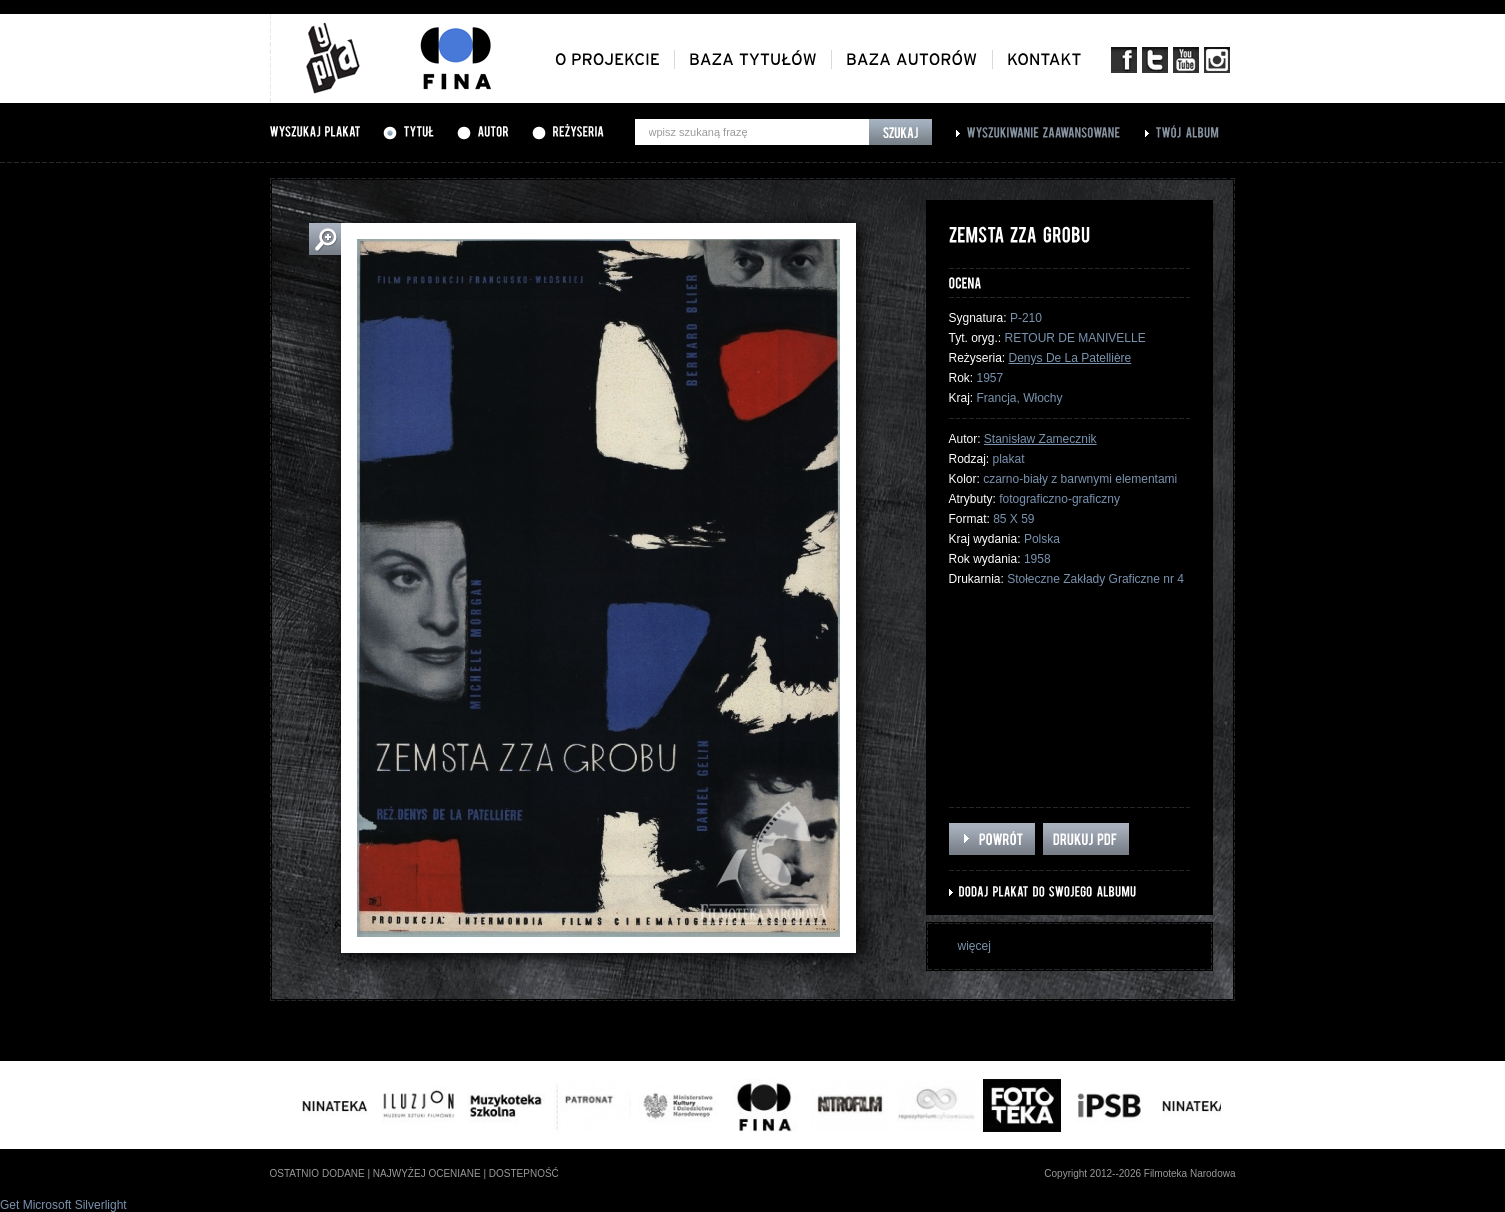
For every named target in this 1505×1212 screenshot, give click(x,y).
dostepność (524, 1173)
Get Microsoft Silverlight (63, 1205)
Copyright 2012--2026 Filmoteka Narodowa (1139, 1173)
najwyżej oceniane (427, 1173)
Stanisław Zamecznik (1040, 439)
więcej (974, 946)
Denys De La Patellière (1070, 358)
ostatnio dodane (317, 1173)
